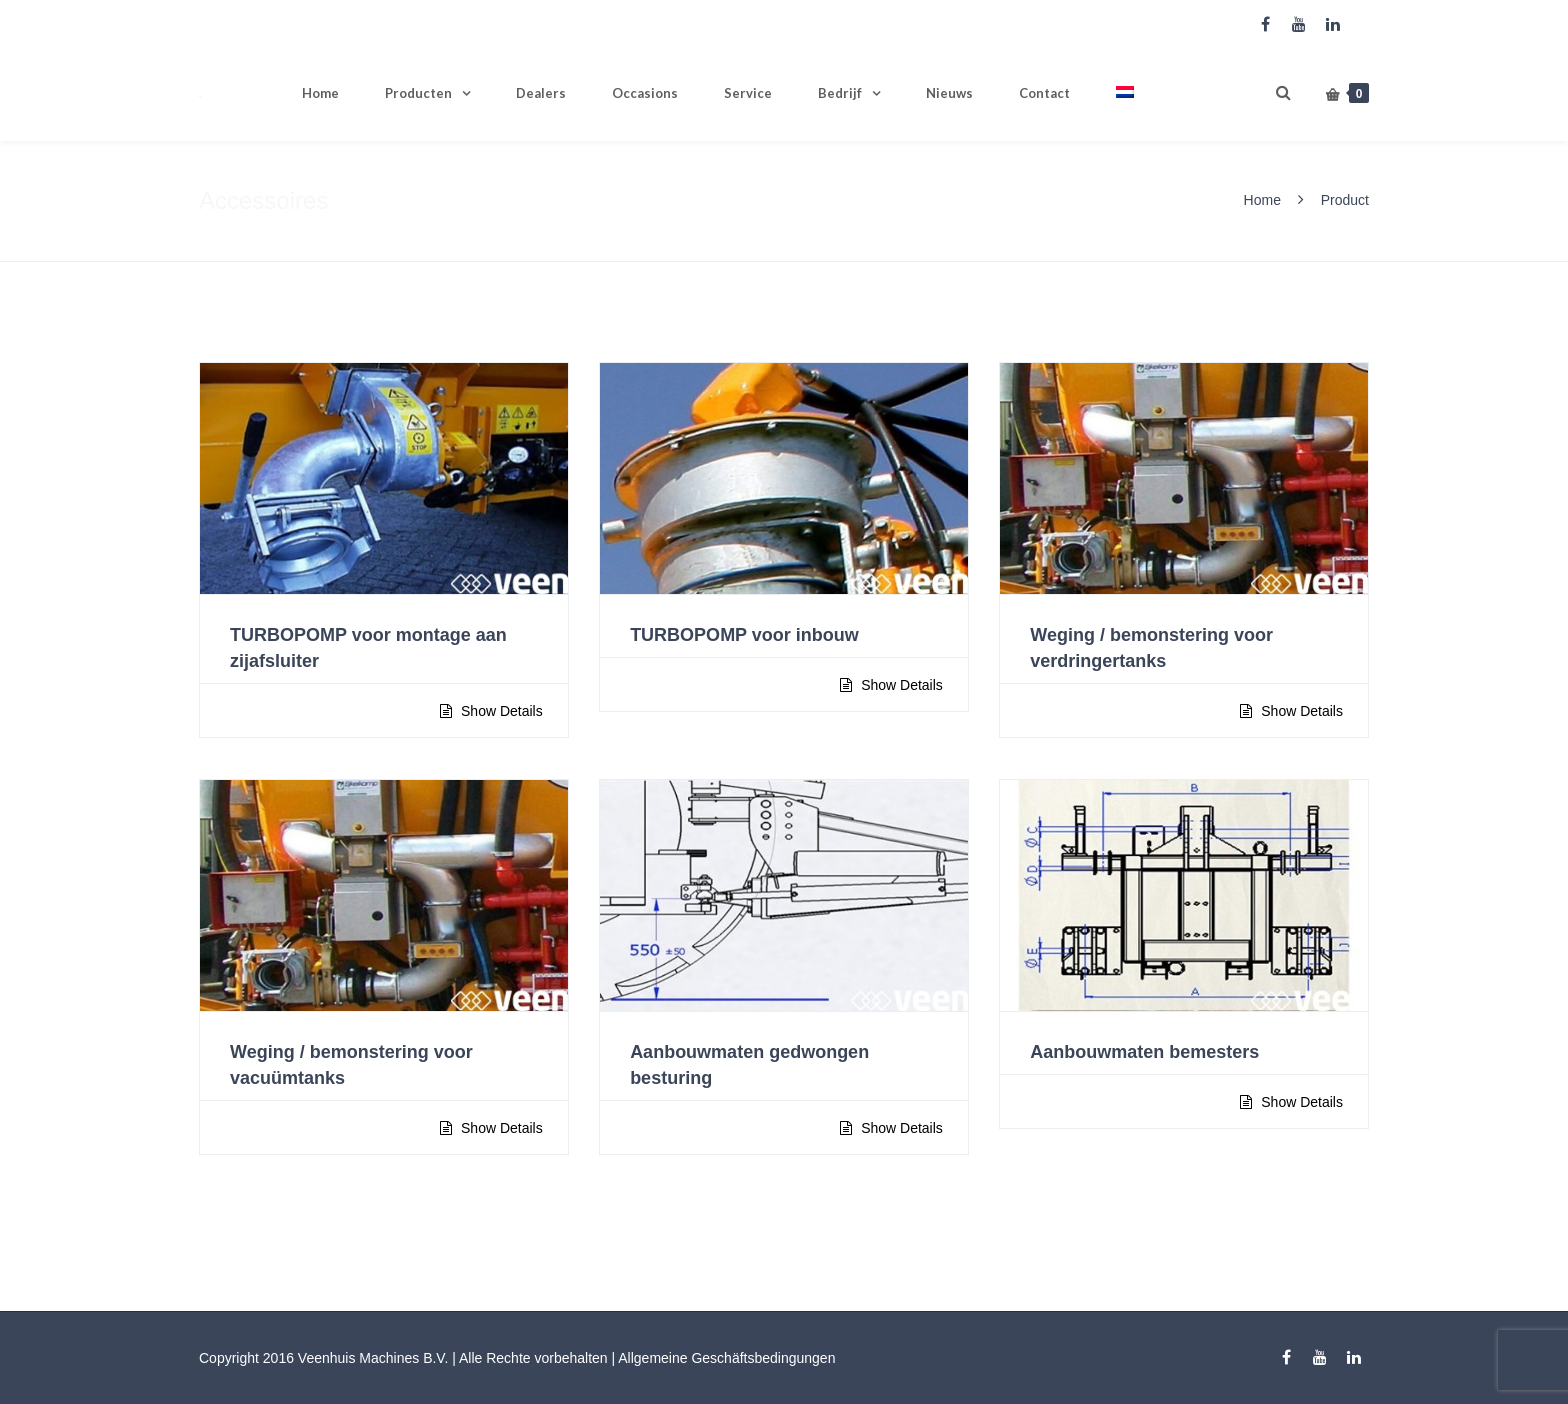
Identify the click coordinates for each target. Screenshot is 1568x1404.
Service (748, 93)
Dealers (541, 93)
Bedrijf (840, 93)
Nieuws (949, 93)
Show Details (500, 711)
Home (320, 93)
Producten (418, 93)
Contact (1044, 93)
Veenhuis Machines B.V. (373, 1358)
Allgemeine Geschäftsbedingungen (726, 1358)
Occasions (645, 93)
